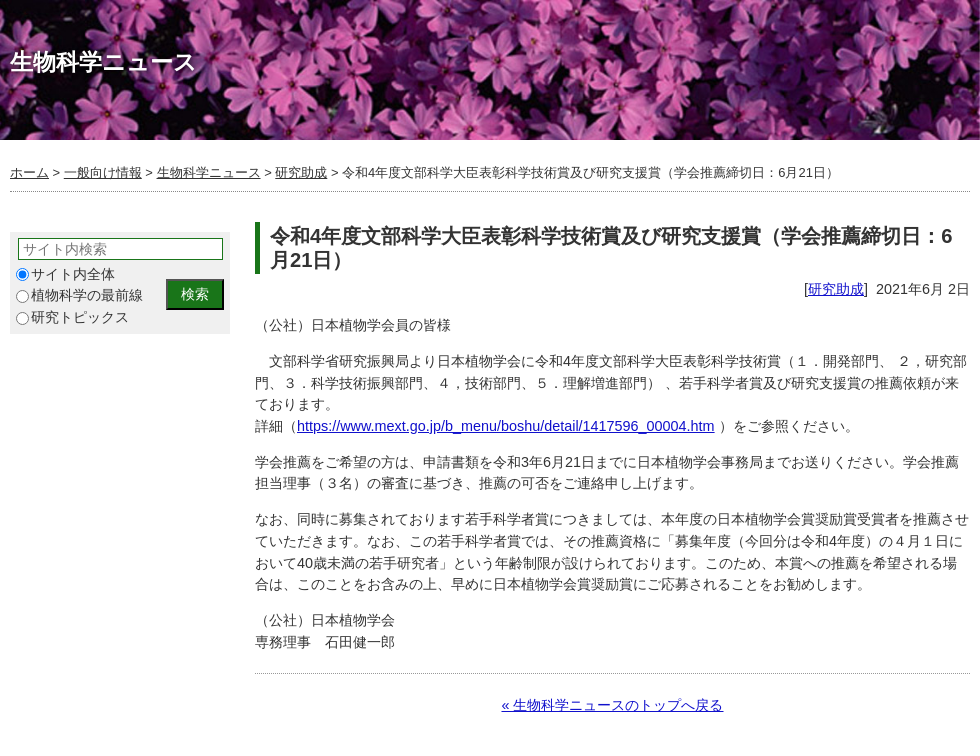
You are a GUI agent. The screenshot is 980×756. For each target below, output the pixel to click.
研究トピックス (72, 317)
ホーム (29, 172)
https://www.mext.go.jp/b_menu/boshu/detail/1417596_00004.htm (506, 426)
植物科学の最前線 (79, 295)
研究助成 (301, 172)
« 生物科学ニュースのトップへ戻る (612, 705)
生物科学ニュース (209, 172)
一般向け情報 (103, 172)
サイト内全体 (65, 274)
